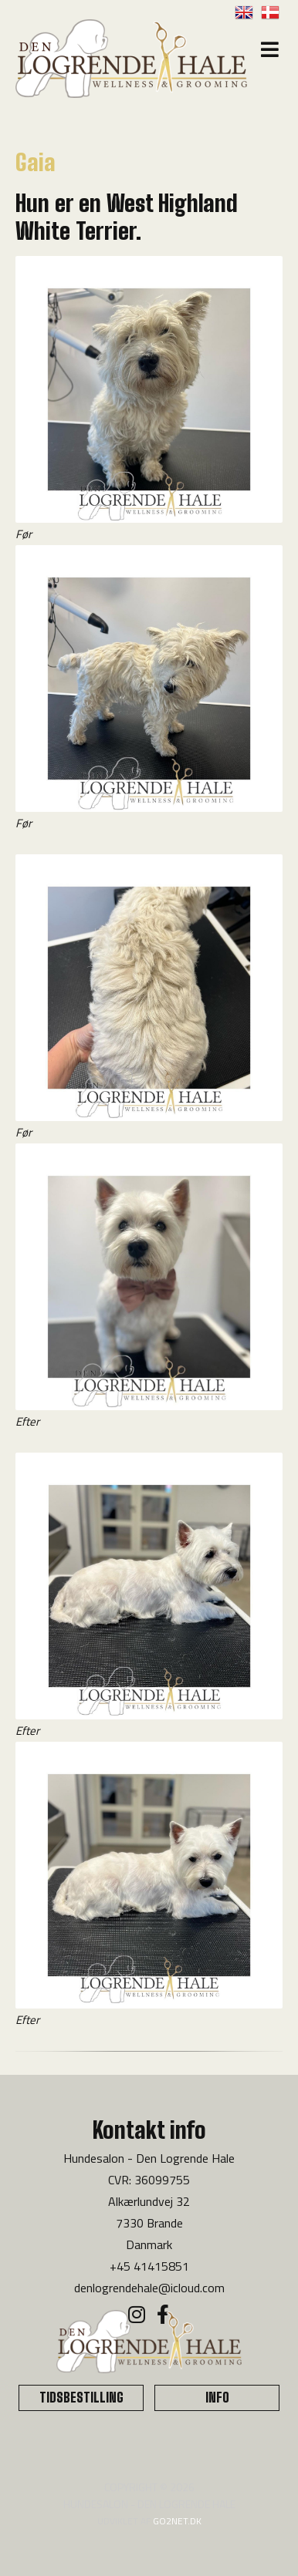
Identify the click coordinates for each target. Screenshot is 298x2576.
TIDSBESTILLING (81, 2397)
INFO (217, 2397)
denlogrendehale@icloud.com (149, 2287)
